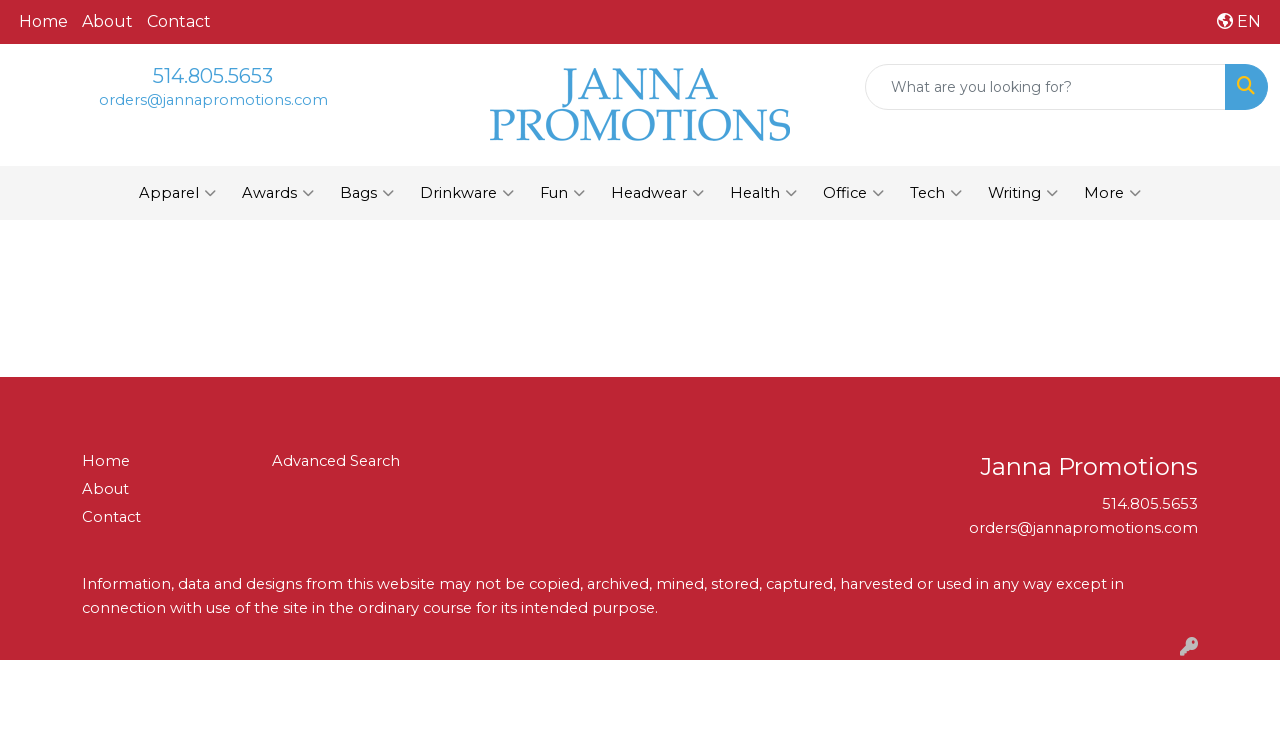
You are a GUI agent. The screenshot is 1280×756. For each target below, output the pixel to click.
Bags (367, 193)
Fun (562, 193)
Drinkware (467, 193)
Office (853, 193)
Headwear (657, 193)
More (1112, 193)
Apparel (177, 193)
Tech (936, 193)
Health (763, 193)
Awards (278, 193)
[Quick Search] (1045, 87)
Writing (1023, 193)
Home (43, 21)
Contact (179, 21)
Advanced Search (336, 461)
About (107, 21)
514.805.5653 (213, 76)
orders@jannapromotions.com (213, 100)
